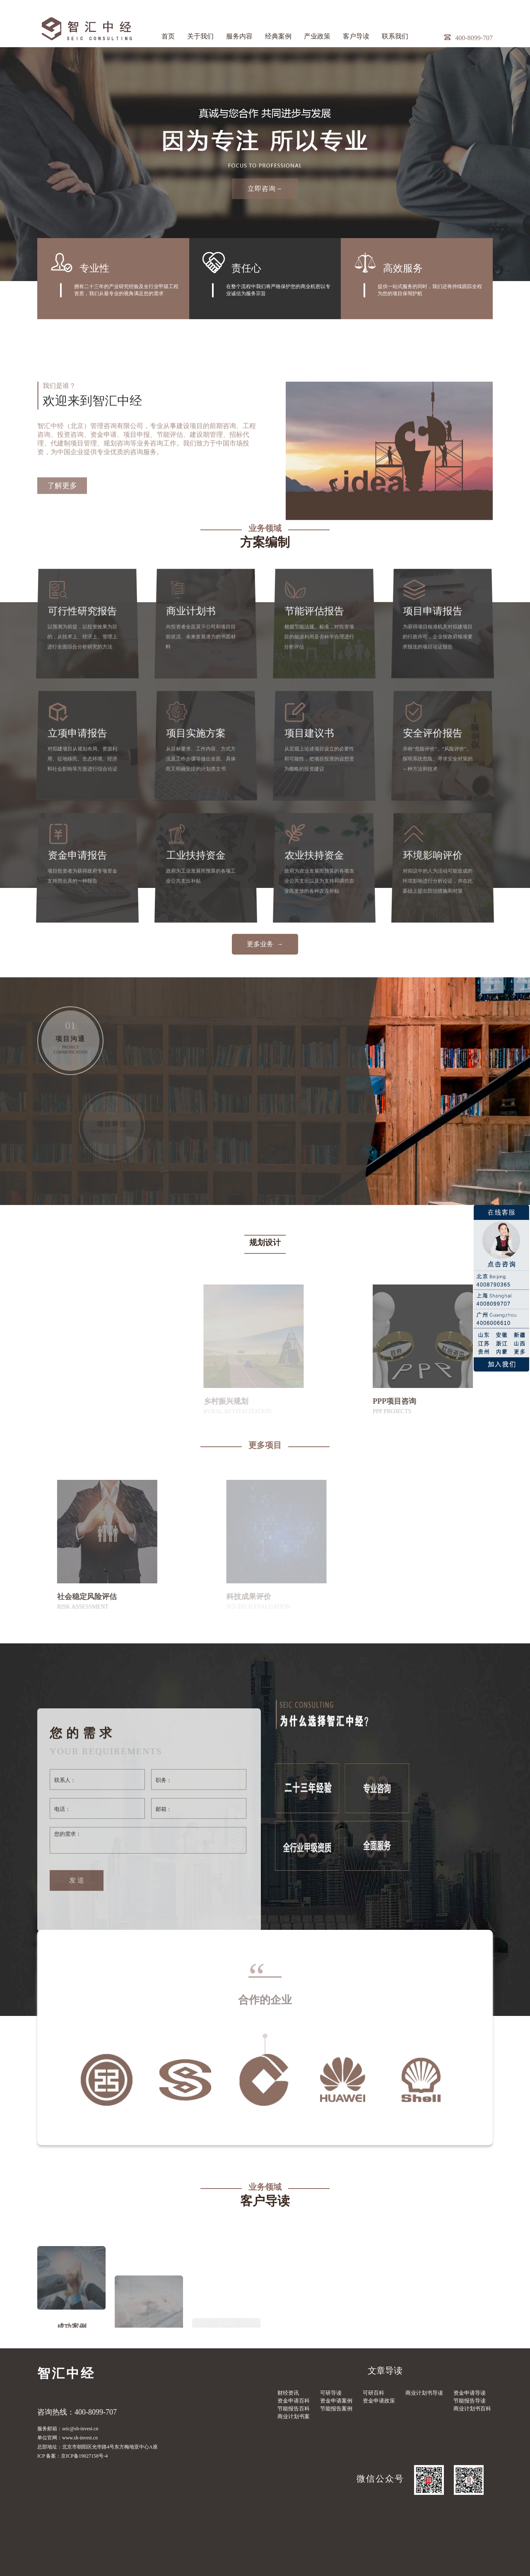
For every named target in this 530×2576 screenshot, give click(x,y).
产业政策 (317, 36)
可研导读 (331, 2393)
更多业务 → (265, 944)
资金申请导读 (469, 2393)
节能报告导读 (469, 2401)
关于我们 (200, 36)
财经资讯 (288, 2393)
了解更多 (62, 595)
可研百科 (373, 2393)
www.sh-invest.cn (80, 2438)
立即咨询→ (265, 188)
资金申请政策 (379, 2401)
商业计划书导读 (424, 2393)
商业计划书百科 (472, 2408)
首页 (168, 36)
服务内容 (239, 36)
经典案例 (278, 36)
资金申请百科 (293, 2401)
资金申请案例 (336, 2401)
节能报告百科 (293, 2408)
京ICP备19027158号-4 (84, 2456)
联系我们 (395, 36)
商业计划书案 (293, 2416)
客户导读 (356, 36)
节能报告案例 (336, 2408)
